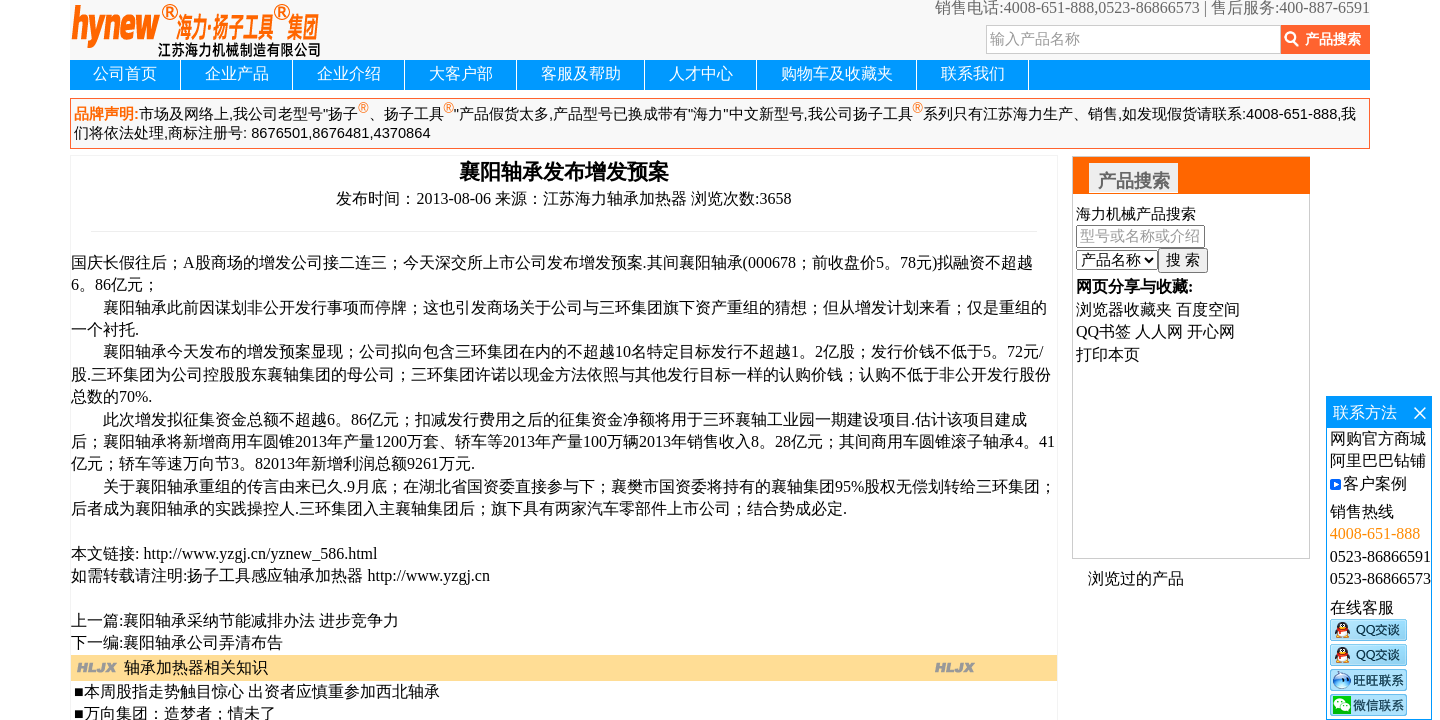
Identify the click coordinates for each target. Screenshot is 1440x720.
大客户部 (461, 73)
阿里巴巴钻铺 (1378, 460)
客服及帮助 (581, 73)
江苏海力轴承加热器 (615, 198)
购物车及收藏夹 (837, 73)
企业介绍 (349, 73)
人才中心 (701, 73)
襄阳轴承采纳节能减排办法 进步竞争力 (261, 620)
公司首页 (125, 73)
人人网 (1159, 331)
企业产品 (237, 73)
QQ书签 (1103, 331)
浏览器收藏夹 (1124, 309)
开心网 (1211, 331)
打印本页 (1108, 354)
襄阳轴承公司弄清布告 (203, 642)
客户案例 (1375, 483)
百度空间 (1208, 309)
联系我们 (973, 73)
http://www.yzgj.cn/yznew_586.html (258, 553)
